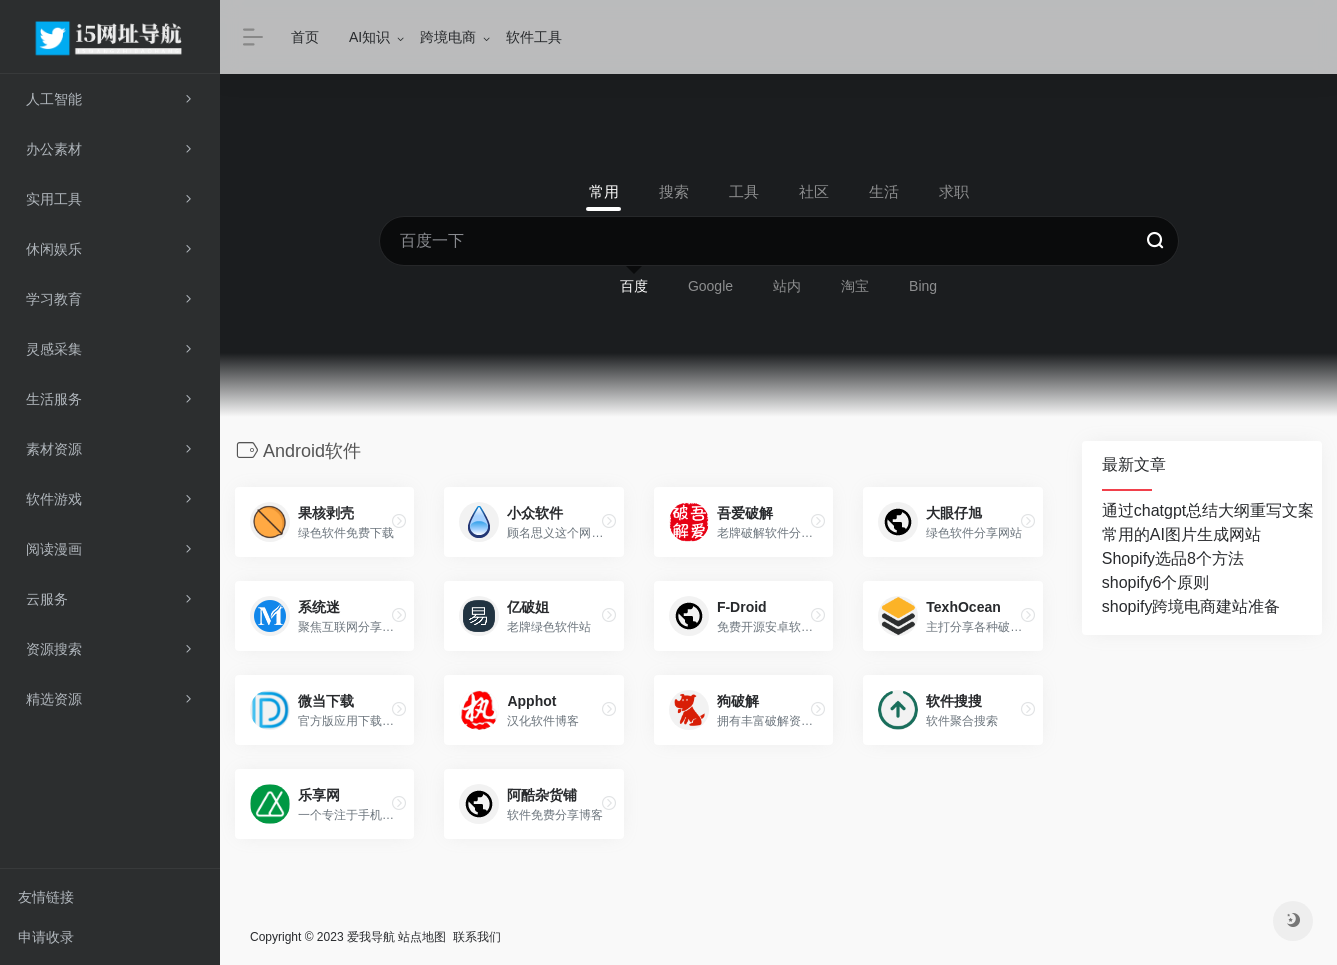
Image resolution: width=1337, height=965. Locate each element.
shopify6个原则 (1156, 582)
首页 (305, 37)
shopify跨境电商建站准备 (1191, 606)
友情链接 (46, 897)
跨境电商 (448, 37)
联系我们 (477, 936)
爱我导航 (371, 936)
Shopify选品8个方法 (1173, 558)
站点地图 (422, 936)
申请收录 (46, 937)
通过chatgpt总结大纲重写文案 (1208, 510)
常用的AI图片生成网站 (1181, 534)
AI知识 (369, 37)
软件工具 (534, 37)
